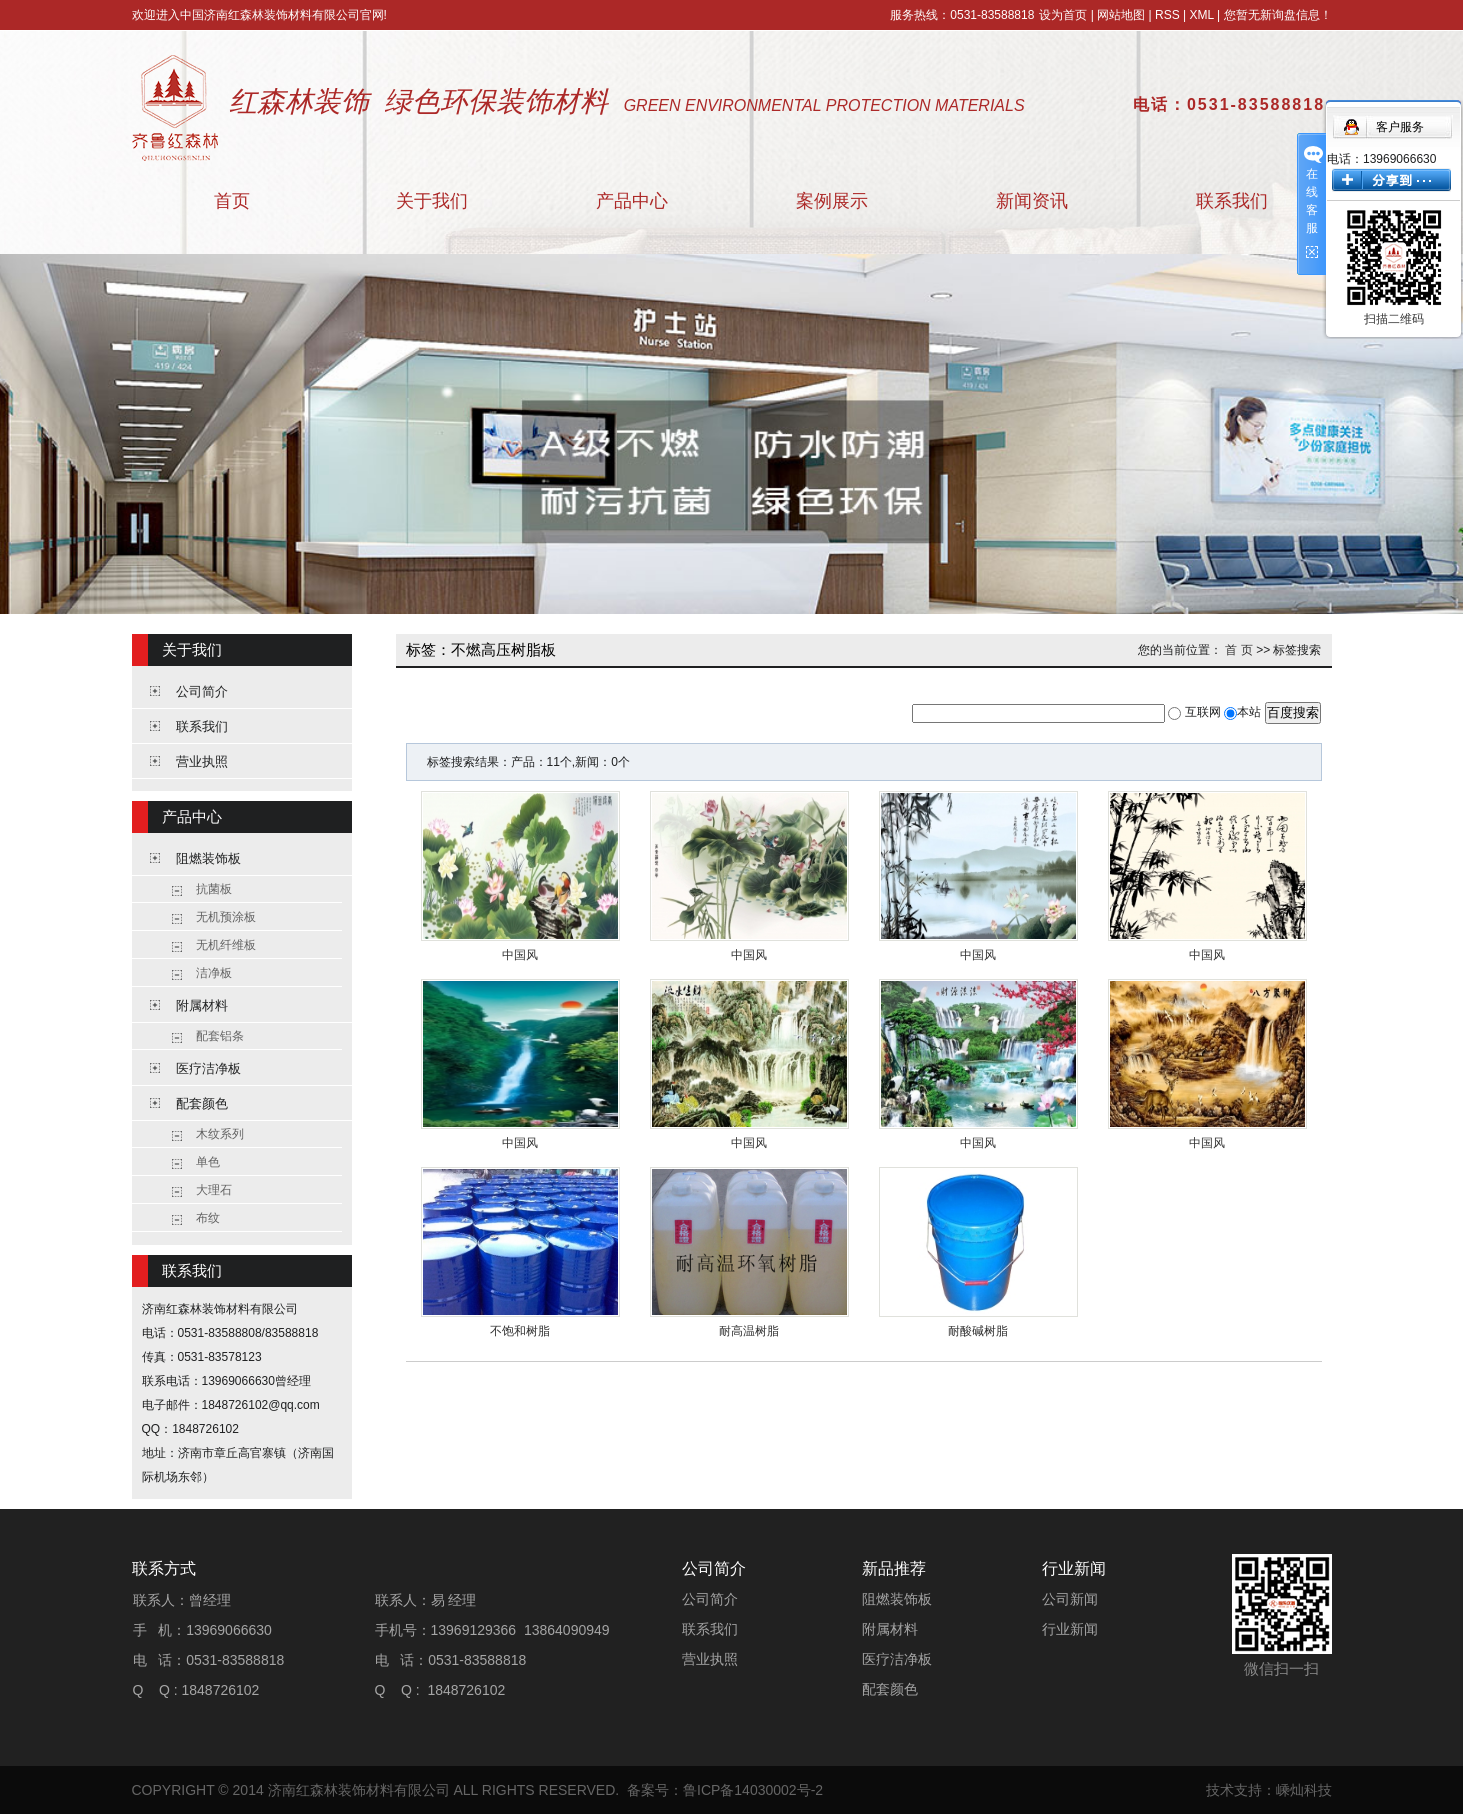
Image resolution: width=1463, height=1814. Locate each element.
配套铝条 (220, 1036)
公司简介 (202, 691)
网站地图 (1121, 15)
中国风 (520, 955)
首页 (232, 201)
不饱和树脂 (520, 1331)
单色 (208, 1162)
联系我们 (1232, 201)
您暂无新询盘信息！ (1278, 15)
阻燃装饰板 (208, 858)
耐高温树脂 (749, 1331)
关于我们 (432, 201)
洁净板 (214, 973)
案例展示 (832, 201)
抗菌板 (214, 889)
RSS (1167, 15)
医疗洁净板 (208, 1068)
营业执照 (202, 761)
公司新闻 (1070, 1599)
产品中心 (632, 201)
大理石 (214, 1190)
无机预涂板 (226, 917)
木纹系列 (220, 1134)
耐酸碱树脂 (978, 1331)
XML (1201, 15)
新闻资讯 (1032, 201)
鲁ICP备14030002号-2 (753, 1790)
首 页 (1238, 650)
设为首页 (1063, 15)
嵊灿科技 (1304, 1790)
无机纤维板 (226, 945)
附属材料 (202, 1005)
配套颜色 (202, 1103)
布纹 (208, 1218)
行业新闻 (1070, 1629)
